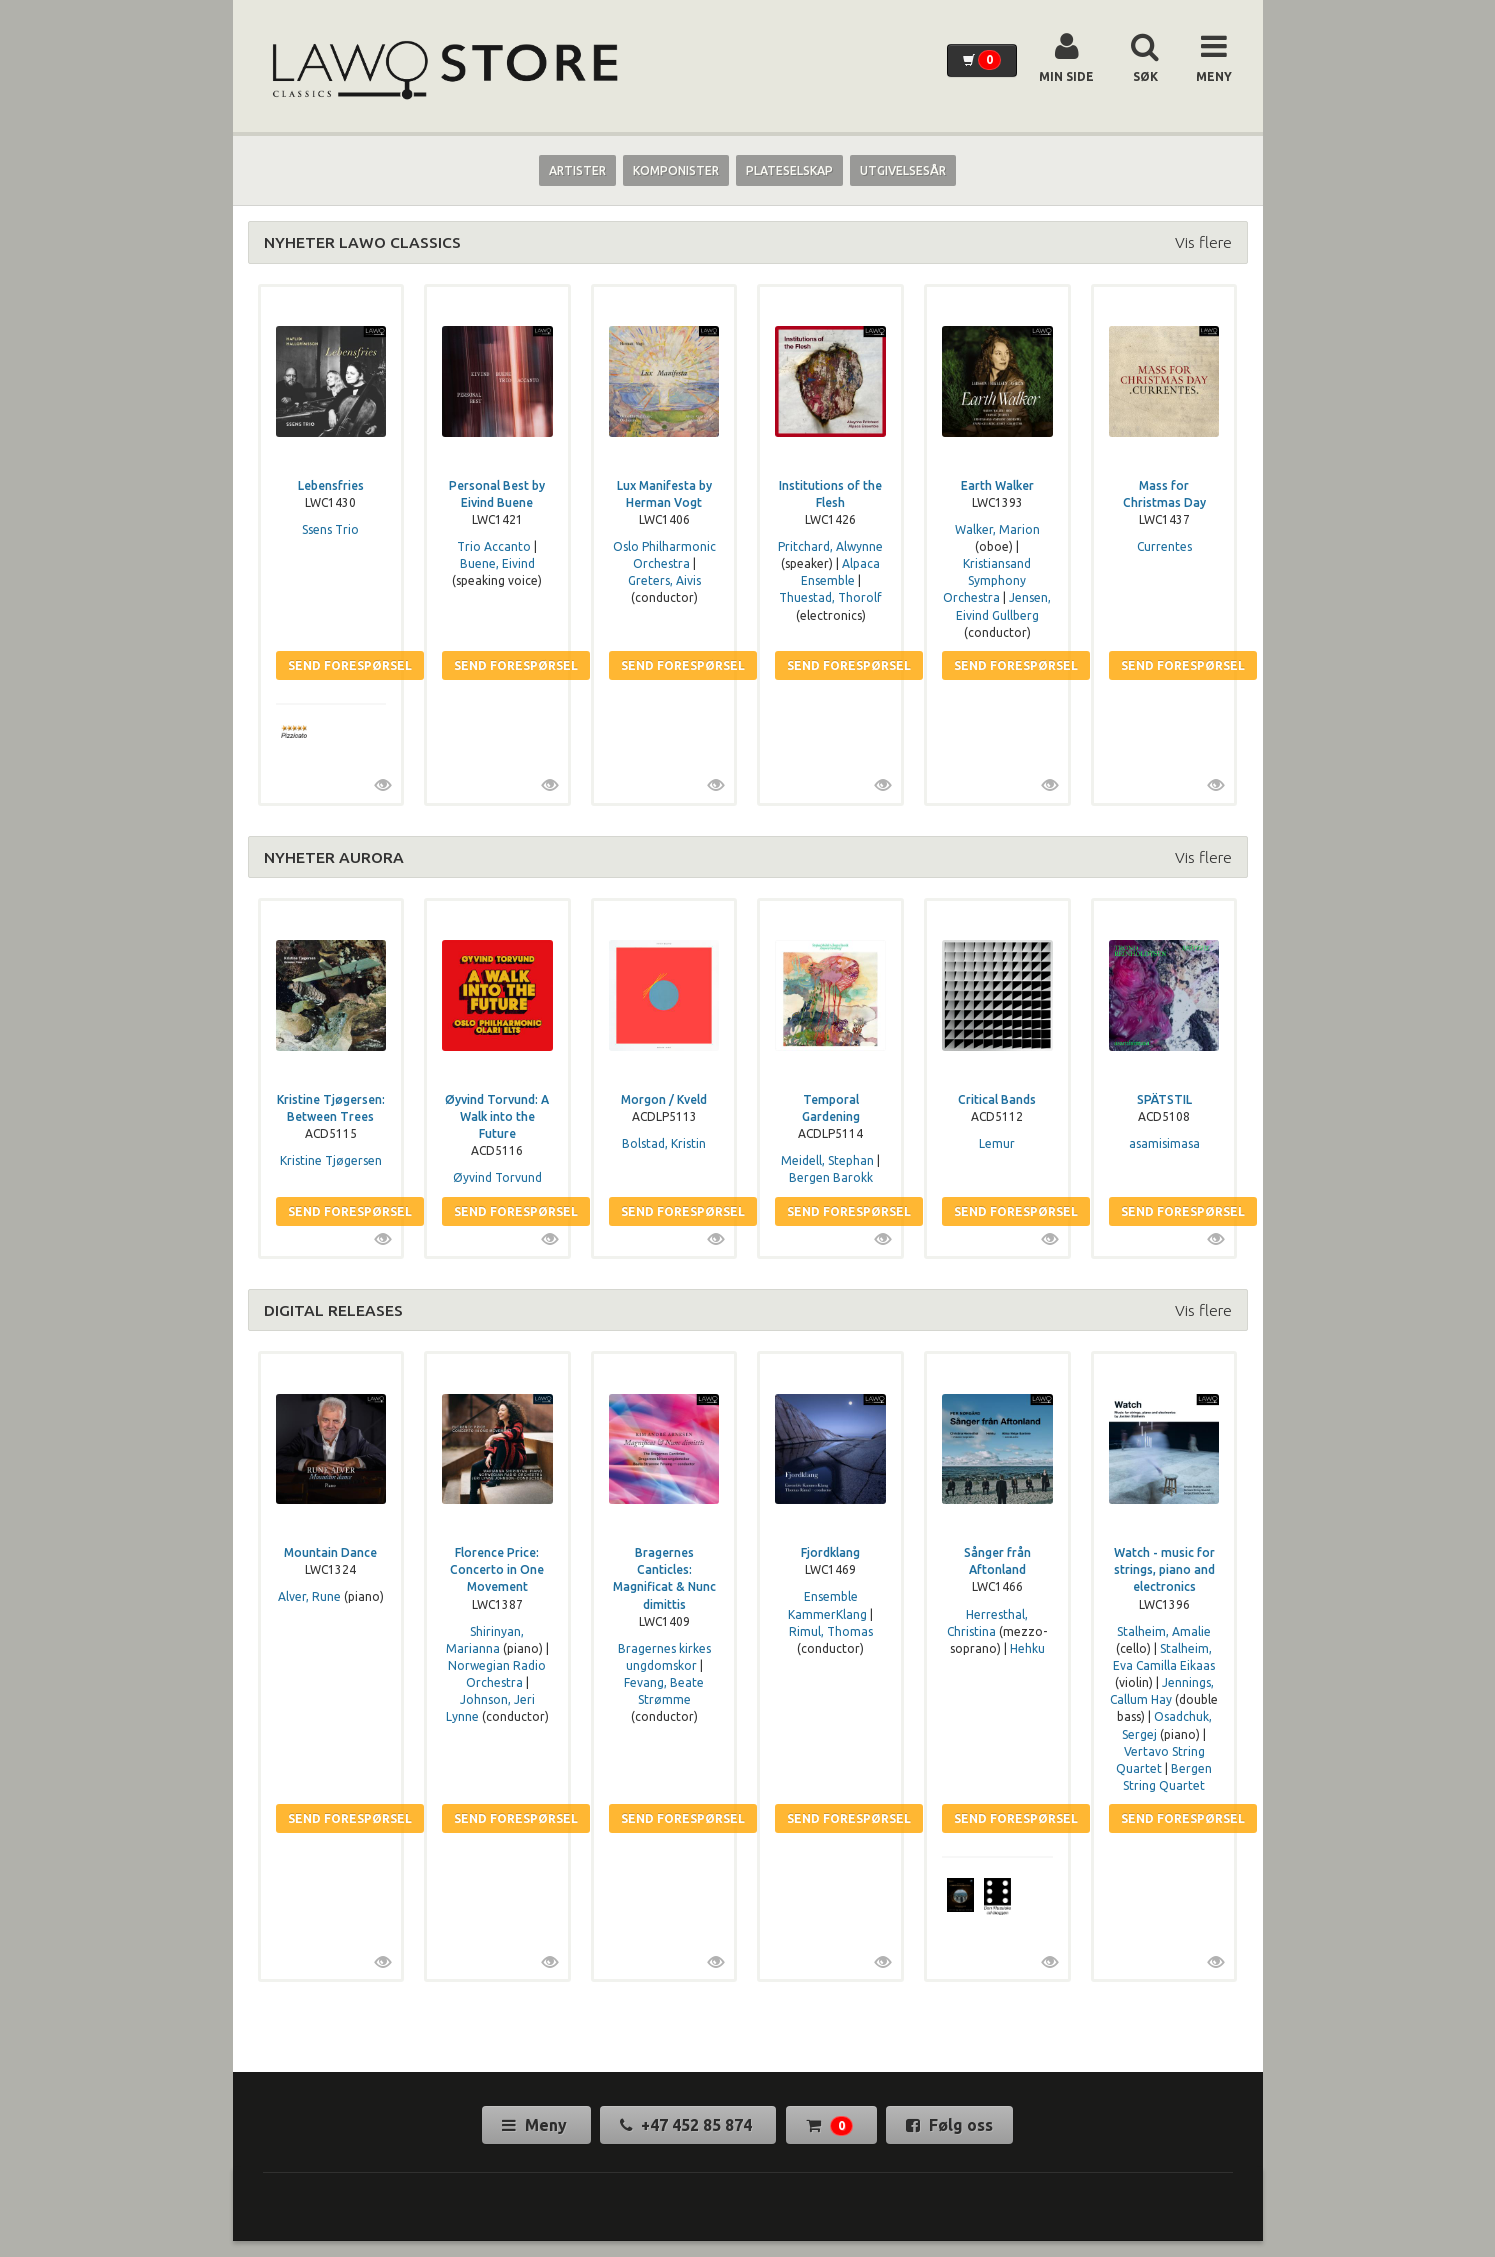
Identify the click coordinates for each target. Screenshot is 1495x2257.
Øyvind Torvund (497, 1177)
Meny (536, 2125)
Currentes (1164, 546)
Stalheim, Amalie (1164, 1631)
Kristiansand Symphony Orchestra (987, 580)
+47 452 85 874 (688, 2125)
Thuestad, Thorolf (830, 597)
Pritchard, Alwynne (830, 546)
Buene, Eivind (497, 563)
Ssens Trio (330, 529)
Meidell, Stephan (827, 1160)
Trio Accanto (494, 546)
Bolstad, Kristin (664, 1143)
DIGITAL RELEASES (333, 1310)
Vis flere (1203, 242)
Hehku (1027, 1648)
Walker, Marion (997, 529)
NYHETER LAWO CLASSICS (362, 242)
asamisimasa (1164, 1143)
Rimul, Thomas (831, 1631)
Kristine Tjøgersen (331, 1160)
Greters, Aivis (664, 580)
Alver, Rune (309, 1596)
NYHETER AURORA (334, 857)
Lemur (997, 1143)
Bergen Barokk (831, 1177)
